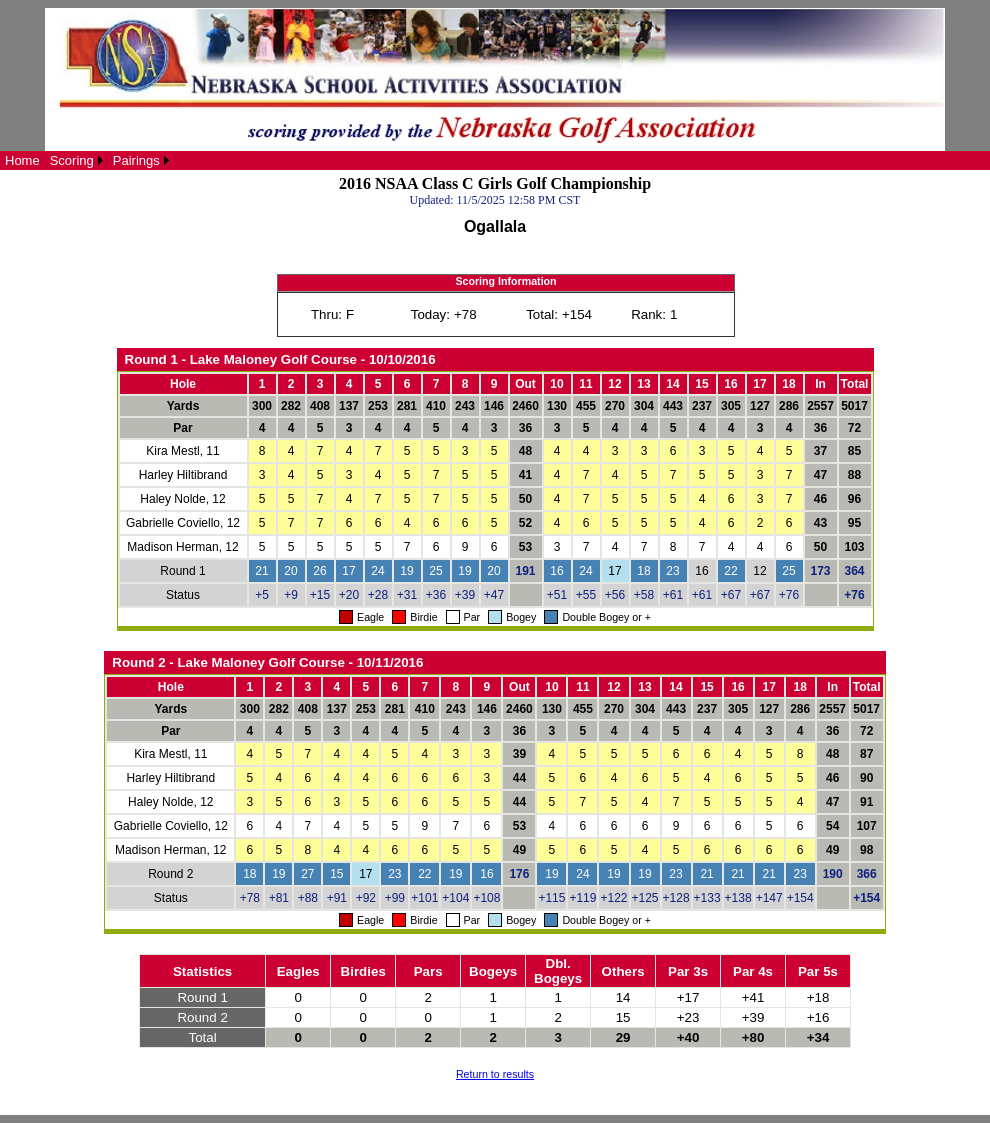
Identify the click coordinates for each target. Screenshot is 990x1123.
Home (22, 160)
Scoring (72, 160)
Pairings (136, 160)
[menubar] (87, 160)
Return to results (495, 1074)
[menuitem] (22, 160)
